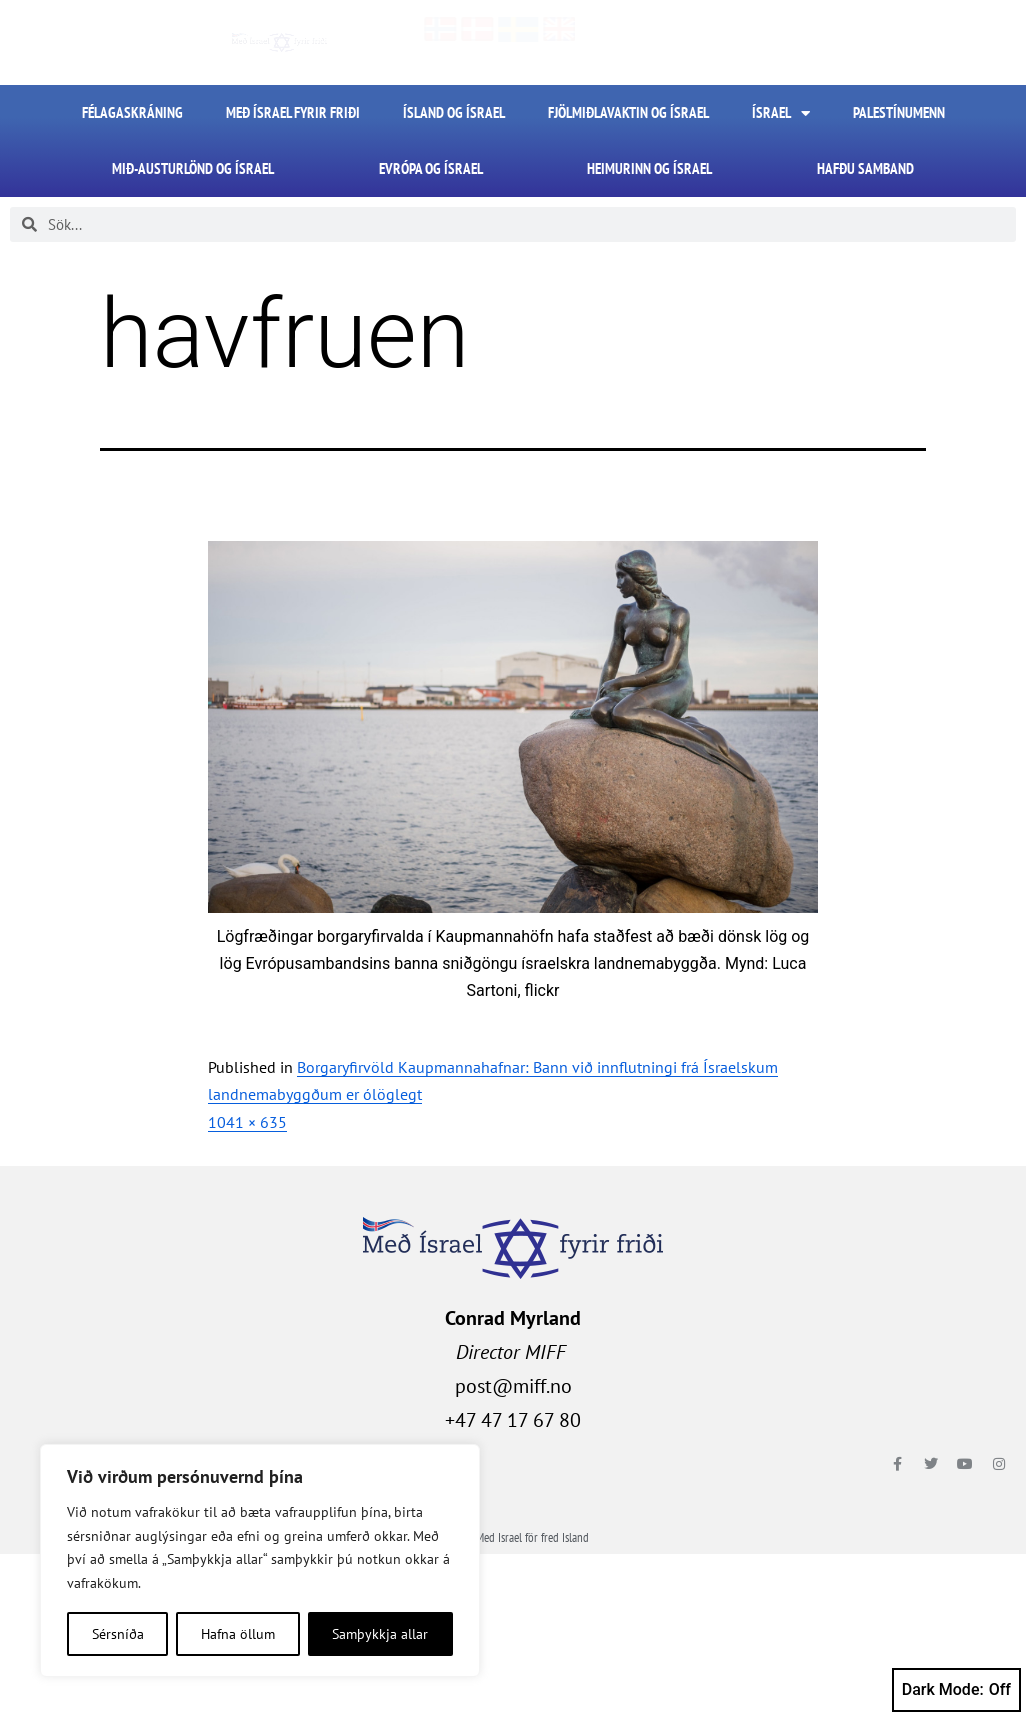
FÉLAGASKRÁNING (132, 112)
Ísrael (781, 113)
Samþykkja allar (380, 1634)
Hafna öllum (238, 1634)
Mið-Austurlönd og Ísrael (193, 168)
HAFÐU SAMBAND (865, 168)
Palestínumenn (899, 112)
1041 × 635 (247, 1122)
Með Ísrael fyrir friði (293, 112)
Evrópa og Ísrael (431, 168)
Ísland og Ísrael (454, 112)
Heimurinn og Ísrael (649, 168)
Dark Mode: (956, 1690)
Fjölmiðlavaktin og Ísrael (628, 112)
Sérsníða (118, 1634)
